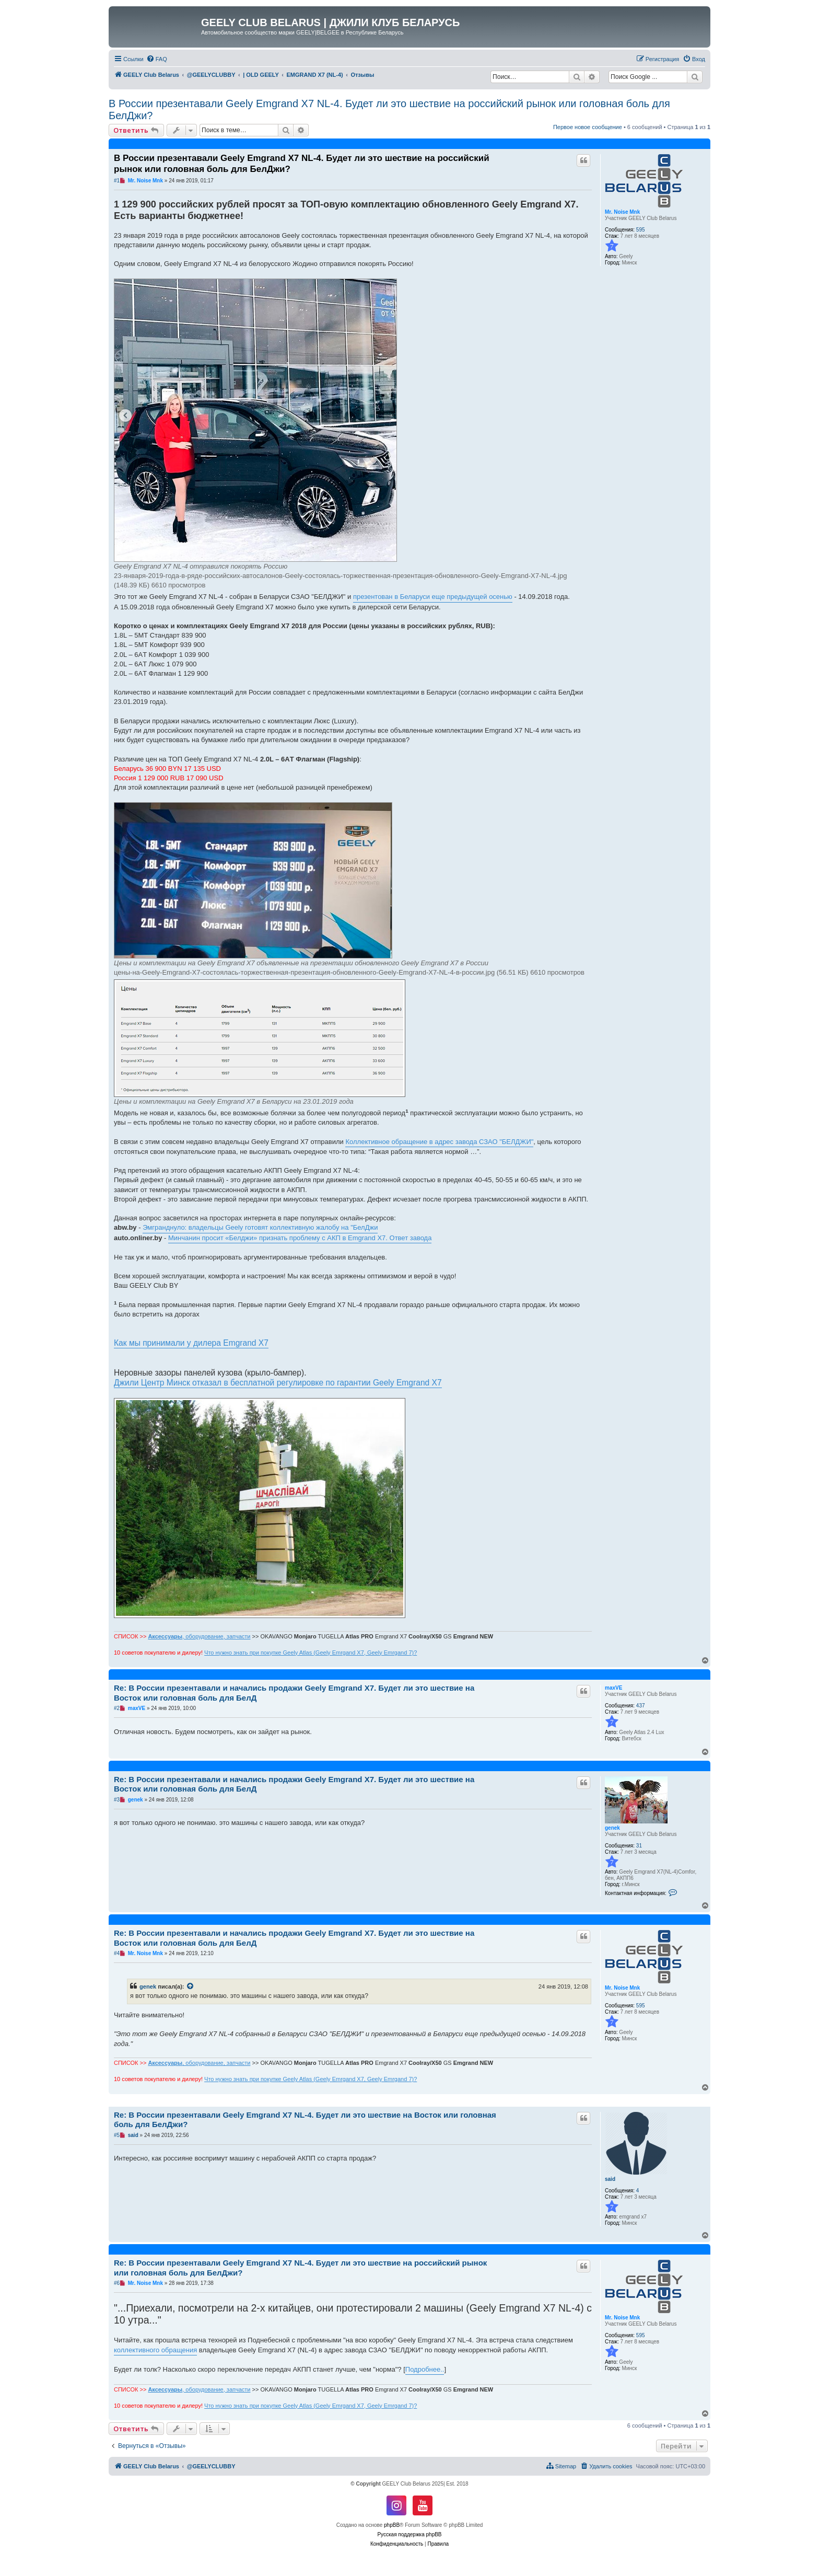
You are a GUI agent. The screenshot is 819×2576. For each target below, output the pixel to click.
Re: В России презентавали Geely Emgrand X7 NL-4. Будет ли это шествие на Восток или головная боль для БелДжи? (305, 2119)
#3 (117, 1800)
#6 (117, 2283)
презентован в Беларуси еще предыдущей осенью (432, 596)
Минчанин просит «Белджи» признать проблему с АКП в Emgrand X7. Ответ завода (299, 1238)
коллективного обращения (155, 2350)
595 (640, 230)
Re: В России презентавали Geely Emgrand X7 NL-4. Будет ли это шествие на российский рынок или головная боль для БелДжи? (300, 2267)
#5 (117, 2135)
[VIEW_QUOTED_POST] (190, 1986)
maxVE (613, 1688)
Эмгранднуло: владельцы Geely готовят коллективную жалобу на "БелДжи (260, 1227)
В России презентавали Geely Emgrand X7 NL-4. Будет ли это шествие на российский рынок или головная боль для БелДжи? (389, 109)
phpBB (392, 2525)
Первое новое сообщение (587, 127)
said (610, 2179)
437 (640, 1705)
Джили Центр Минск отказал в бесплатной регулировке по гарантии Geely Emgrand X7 (278, 1382)
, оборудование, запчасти (199, 1636)
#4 (117, 1953)
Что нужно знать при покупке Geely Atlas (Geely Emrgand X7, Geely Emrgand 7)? (310, 1652)
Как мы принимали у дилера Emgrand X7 (191, 1342)
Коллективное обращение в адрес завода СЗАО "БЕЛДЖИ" (439, 1142)
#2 (117, 1708)
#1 (117, 180)
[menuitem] (156, 59)
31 (639, 1846)
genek (612, 1828)
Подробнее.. (424, 2369)
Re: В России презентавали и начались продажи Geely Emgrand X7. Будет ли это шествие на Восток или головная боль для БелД (294, 1692)
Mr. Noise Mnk (622, 212)
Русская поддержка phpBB (409, 2534)
